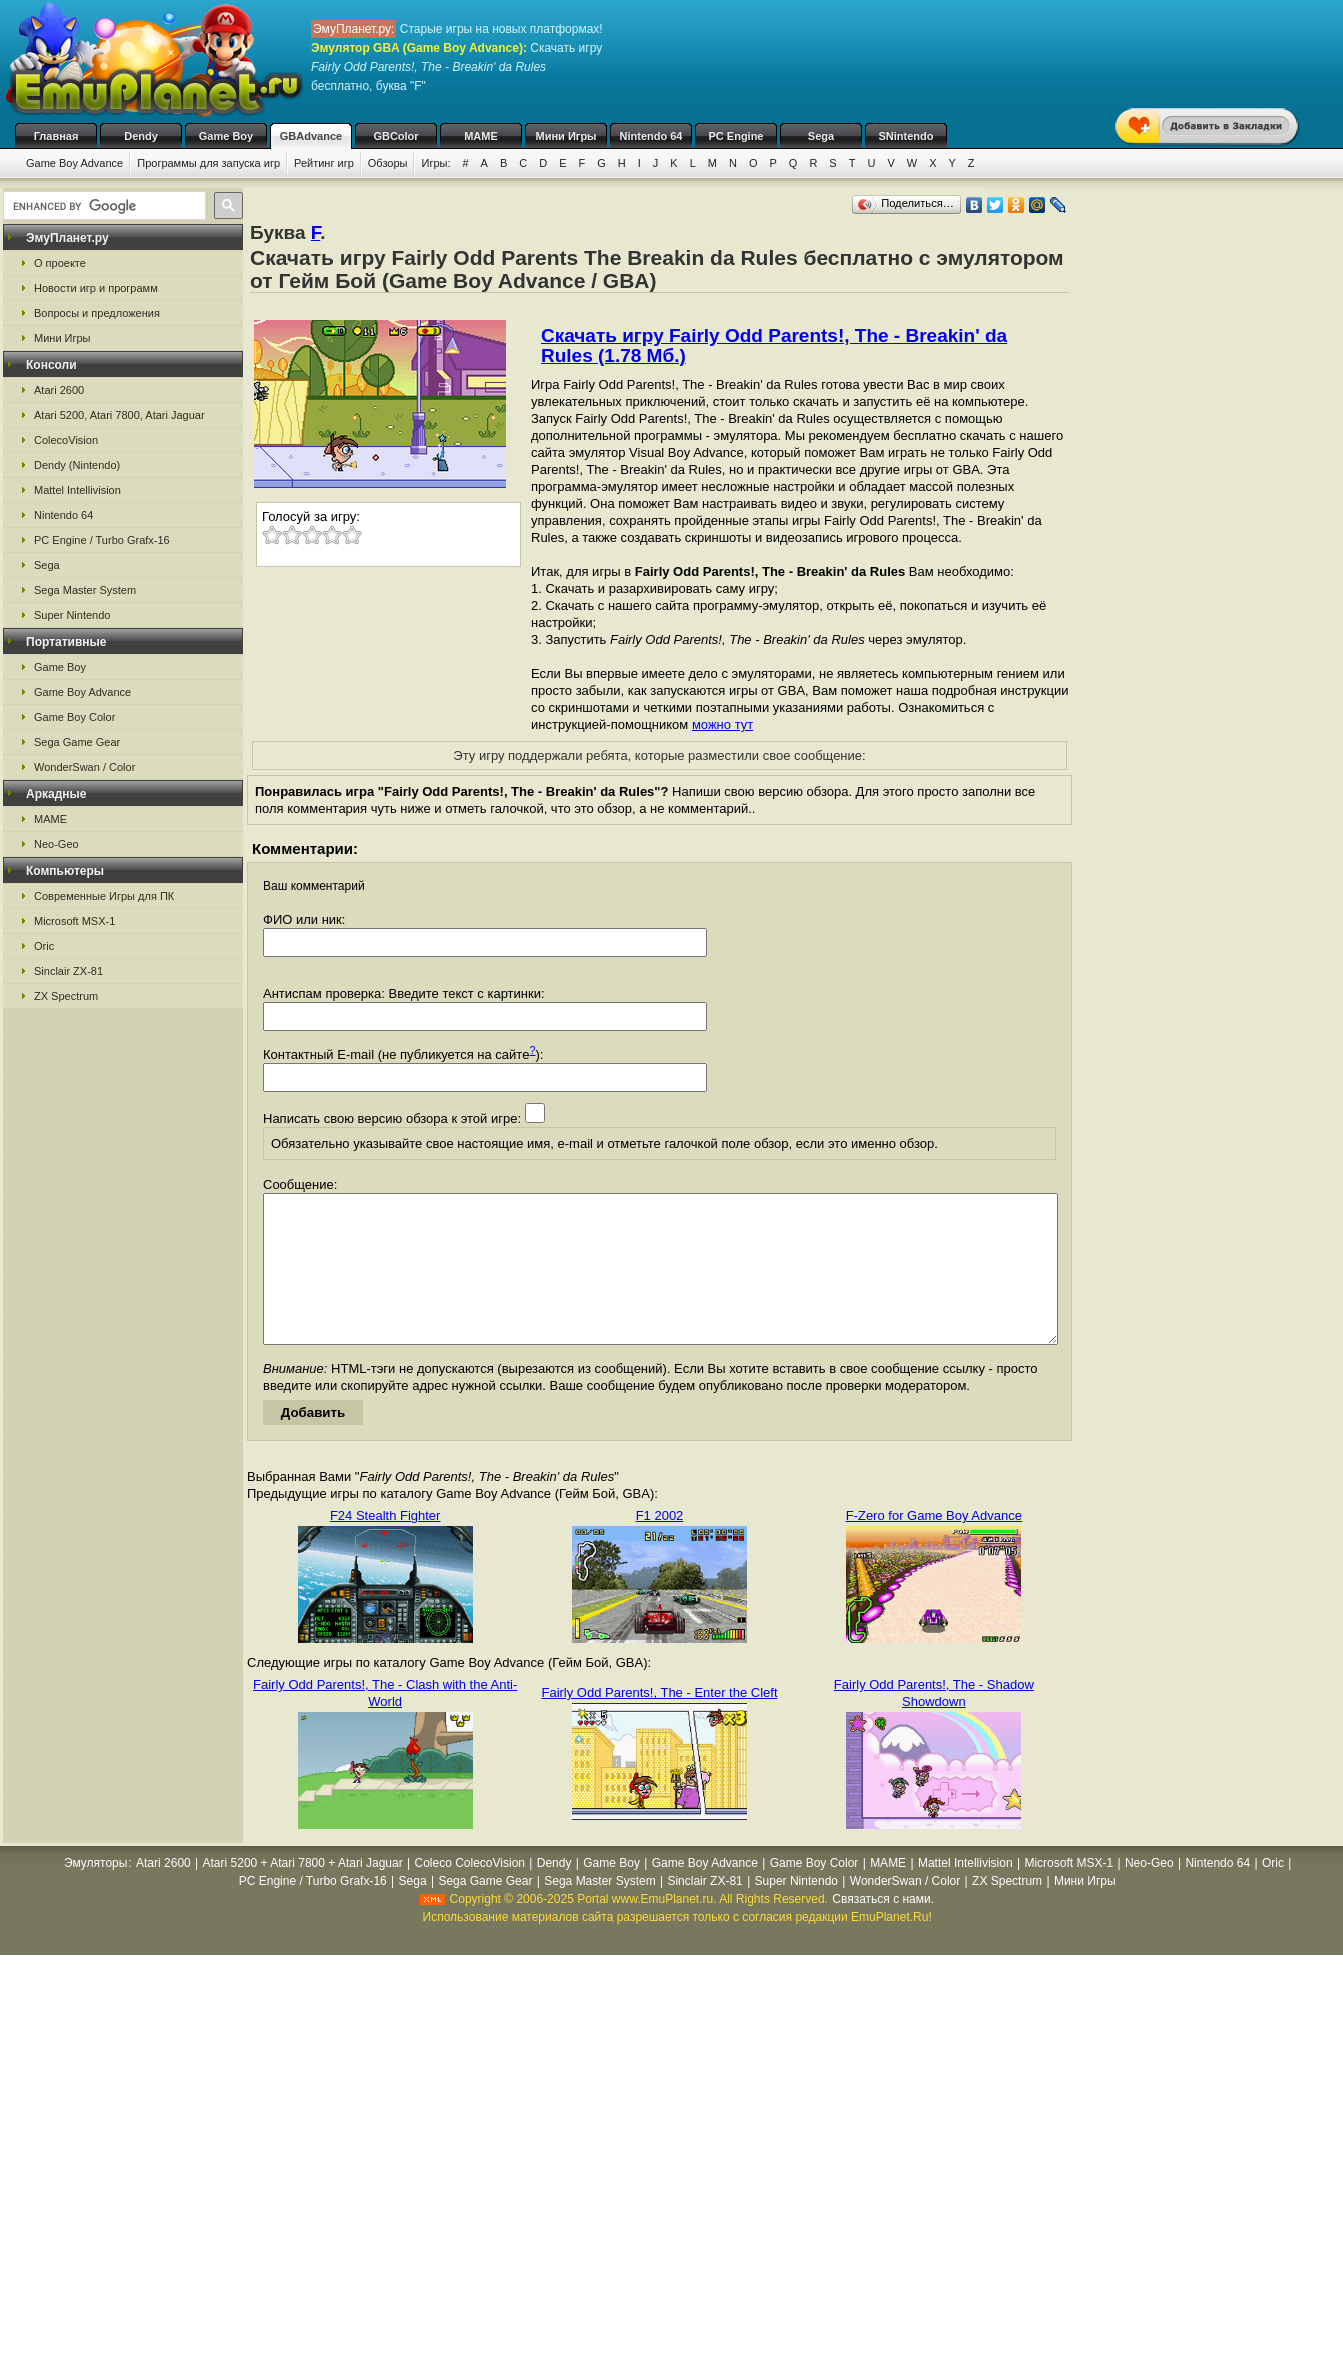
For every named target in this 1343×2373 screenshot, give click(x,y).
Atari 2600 (59, 390)
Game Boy (226, 136)
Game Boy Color (74, 717)
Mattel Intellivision (77, 490)
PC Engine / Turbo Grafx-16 (102, 540)
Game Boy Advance (74, 163)
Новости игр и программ (96, 288)
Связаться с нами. (883, 1929)
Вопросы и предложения (97, 313)
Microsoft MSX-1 (74, 921)
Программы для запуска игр (208, 163)
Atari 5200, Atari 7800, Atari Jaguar (119, 415)
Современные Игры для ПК (104, 896)
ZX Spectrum (66, 996)
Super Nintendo (72, 615)
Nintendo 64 (651, 136)
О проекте (60, 263)
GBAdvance (311, 136)
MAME (481, 136)
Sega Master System (85, 590)
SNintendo (906, 136)
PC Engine (735, 136)
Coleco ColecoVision (469, 1893)
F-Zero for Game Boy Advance (934, 1545)
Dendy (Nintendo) (77, 465)
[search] (102, 206)
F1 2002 (660, 1545)
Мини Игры (566, 136)
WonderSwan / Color (84, 767)
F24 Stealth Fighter (385, 1545)
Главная (56, 136)
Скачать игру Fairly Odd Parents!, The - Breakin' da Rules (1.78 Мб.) (774, 345)
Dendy (141, 136)
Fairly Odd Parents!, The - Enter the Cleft (659, 1722)
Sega (821, 136)
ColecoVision (66, 440)
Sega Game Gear (77, 742)
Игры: (435, 163)
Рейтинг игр (324, 163)
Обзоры (388, 163)
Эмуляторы (95, 1893)
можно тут (722, 724)
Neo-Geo (56, 844)
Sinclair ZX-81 (68, 971)
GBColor (395, 136)
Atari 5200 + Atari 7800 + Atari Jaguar (303, 1893)
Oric (44, 946)
